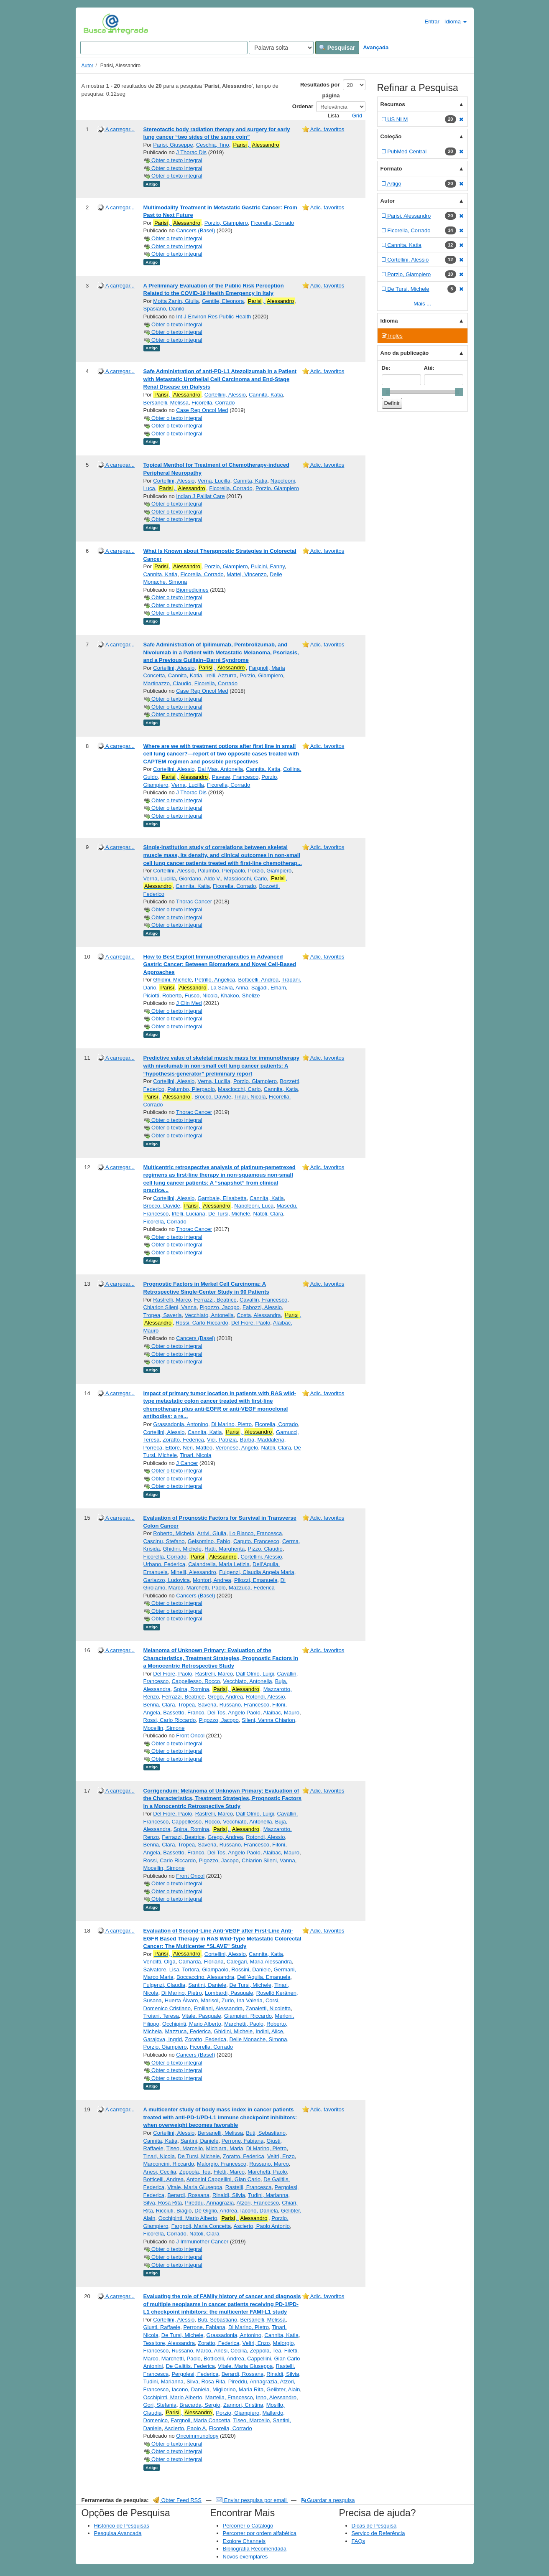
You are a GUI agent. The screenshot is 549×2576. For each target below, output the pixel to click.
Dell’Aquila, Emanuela (263, 1977)
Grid (354, 115)
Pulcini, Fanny (268, 566)
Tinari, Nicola (250, 1096)
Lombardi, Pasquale (229, 1993)
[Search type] (281, 47)
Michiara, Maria (224, 2148)
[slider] (386, 392)
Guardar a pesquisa (328, 2500)
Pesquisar (337, 47)
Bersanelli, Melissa (166, 402)
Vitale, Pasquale (201, 2016)
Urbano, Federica (164, 1564)
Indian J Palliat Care (200, 496)
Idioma (455, 21)
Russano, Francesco (244, 1704)
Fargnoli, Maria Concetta (201, 2226)
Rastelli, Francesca (248, 2187)
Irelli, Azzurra (221, 675)
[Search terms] (164, 47)
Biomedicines (192, 590)
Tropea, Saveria (162, 1315)
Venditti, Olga (159, 1961)
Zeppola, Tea (195, 2172)
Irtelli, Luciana (188, 1213)
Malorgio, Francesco (221, 2164)
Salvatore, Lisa (161, 1969)
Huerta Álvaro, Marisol (192, 2000)
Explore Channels (244, 2541)
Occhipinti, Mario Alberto (191, 2024)
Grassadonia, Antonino (180, 1424)
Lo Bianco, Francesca (255, 1533)
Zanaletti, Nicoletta (268, 2008)
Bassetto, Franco (183, 1712)
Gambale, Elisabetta (222, 1198)
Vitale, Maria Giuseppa (194, 2187)
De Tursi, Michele (229, 1213)
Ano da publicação (404, 353)
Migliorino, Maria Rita (237, 2389)
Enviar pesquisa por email (252, 2500)
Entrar (427, 21)
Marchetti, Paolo (206, 1587)
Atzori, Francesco (258, 2203)
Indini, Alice (269, 2031)
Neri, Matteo (197, 1447)
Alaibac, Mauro (281, 1712)
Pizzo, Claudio (265, 1549)
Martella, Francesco (229, 2397)
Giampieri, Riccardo (248, 2016)
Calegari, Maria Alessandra (259, 1961)
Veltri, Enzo (281, 2156)
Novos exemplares (245, 2556)
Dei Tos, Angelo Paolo (233, 1712)
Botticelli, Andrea (258, 979)
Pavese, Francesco (235, 777)
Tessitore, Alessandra (169, 2343)
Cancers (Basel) (195, 230)
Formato (391, 168)
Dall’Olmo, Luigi (255, 1674)
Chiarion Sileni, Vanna (170, 1307)
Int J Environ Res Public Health (213, 316)
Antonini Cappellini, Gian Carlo (223, 2179)
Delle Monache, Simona (258, 2039)
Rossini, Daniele (251, 1969)
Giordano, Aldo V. (200, 878)
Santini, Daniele (207, 1985)
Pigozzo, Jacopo (219, 1307)
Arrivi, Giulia (211, 1533)
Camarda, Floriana (201, 1961)
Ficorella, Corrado (272, 223)
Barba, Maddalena (262, 1440)
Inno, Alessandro (276, 2397)
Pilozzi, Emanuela (255, 1580)
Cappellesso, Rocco (195, 1681)
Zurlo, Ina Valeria (242, 2000)
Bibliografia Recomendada (254, 2548)
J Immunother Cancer (202, 2241)
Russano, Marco (269, 2164)
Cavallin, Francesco (263, 1300)
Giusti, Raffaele (162, 2327)
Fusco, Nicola (201, 995)
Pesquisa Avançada (118, 2533)
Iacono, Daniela (259, 2210)
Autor (88, 66)
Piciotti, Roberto (162, 995)
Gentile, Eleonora (223, 301)
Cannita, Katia (266, 395)
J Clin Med (189, 1003)
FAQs (358, 2541)
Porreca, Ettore (161, 1447)
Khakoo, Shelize (240, 995)
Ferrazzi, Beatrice (215, 1300)
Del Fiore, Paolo (250, 1323)
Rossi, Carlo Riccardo (202, 1323)
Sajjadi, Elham (268, 987)
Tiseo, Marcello (184, 2148)
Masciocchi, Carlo (245, 878)
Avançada (375, 47)
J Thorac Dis (191, 152)
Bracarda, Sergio (199, 2405)
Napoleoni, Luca (253, 1206)
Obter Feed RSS (177, 2500)
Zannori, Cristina (243, 2405)
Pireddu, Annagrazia (209, 2203)
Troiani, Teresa (161, 2016)
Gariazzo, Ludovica (166, 1580)
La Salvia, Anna (229, 987)
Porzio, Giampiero (226, 223)
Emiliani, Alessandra (218, 2008)
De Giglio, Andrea (215, 2210)
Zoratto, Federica (183, 1440)
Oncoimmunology (197, 2436)
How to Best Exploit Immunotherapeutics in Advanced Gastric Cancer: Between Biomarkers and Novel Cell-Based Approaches (219, 964)
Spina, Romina (191, 1689)
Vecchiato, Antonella (209, 1315)
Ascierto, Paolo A (185, 2428)
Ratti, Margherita (224, 1549)
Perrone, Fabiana (242, 2141)
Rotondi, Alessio (265, 1697)
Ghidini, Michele (172, 979)
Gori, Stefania (160, 2405)
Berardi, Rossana (188, 2195)
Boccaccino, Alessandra (205, 1977)
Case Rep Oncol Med (202, 410)
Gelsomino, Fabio (209, 1541)
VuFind (96, 23)
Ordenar (303, 106)
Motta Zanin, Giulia (176, 301)
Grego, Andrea (225, 1697)
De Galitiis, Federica (190, 2366)
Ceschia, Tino (212, 145)
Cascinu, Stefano (164, 1541)
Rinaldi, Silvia (228, 2195)
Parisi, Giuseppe (173, 145)
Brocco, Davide (212, 1096)
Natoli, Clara (268, 1213)
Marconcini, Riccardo (168, 2164)
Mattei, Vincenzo (247, 574)
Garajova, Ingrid (162, 2039)
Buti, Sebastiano (266, 2133)
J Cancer (187, 1463)
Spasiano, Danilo (163, 308)
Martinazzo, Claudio (167, 683)
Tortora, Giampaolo (205, 1969)
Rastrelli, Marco (172, 1300)
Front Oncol (190, 1735)
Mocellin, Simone (164, 1728)
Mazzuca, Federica (252, 1587)
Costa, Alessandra (259, 1315)
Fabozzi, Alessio (262, 1307)
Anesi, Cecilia (159, 2172)
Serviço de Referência (378, 2533)
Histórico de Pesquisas (121, 2526)
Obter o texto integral (172, 160)
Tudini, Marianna (268, 2195)
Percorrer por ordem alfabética (259, 2533)
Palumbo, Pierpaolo (221, 870)
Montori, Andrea (212, 1580)
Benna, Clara (159, 1704)
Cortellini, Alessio (225, 395)
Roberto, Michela (173, 1533)
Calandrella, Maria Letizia (219, 1564)
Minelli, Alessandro (193, 1572)
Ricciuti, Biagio (174, 2210)
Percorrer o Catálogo (248, 2526)
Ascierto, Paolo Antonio (262, 2226)
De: (386, 368)
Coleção (391, 136)
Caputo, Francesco (256, 1541)
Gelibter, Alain (283, 2389)
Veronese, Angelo (236, 1447)
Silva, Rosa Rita (162, 2203)
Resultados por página (320, 90)
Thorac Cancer (194, 901)
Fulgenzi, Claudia (164, 1985)
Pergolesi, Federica (194, 2374)
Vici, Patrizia (222, 1440)
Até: (429, 368)
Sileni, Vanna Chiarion (268, 1720)
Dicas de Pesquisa (374, 2526)
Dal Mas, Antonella (220, 769)
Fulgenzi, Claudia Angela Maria (256, 1572)
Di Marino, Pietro (231, 1424)
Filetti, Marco (229, 2172)
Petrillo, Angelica (215, 979)
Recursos (392, 104)
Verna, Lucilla (214, 481)
